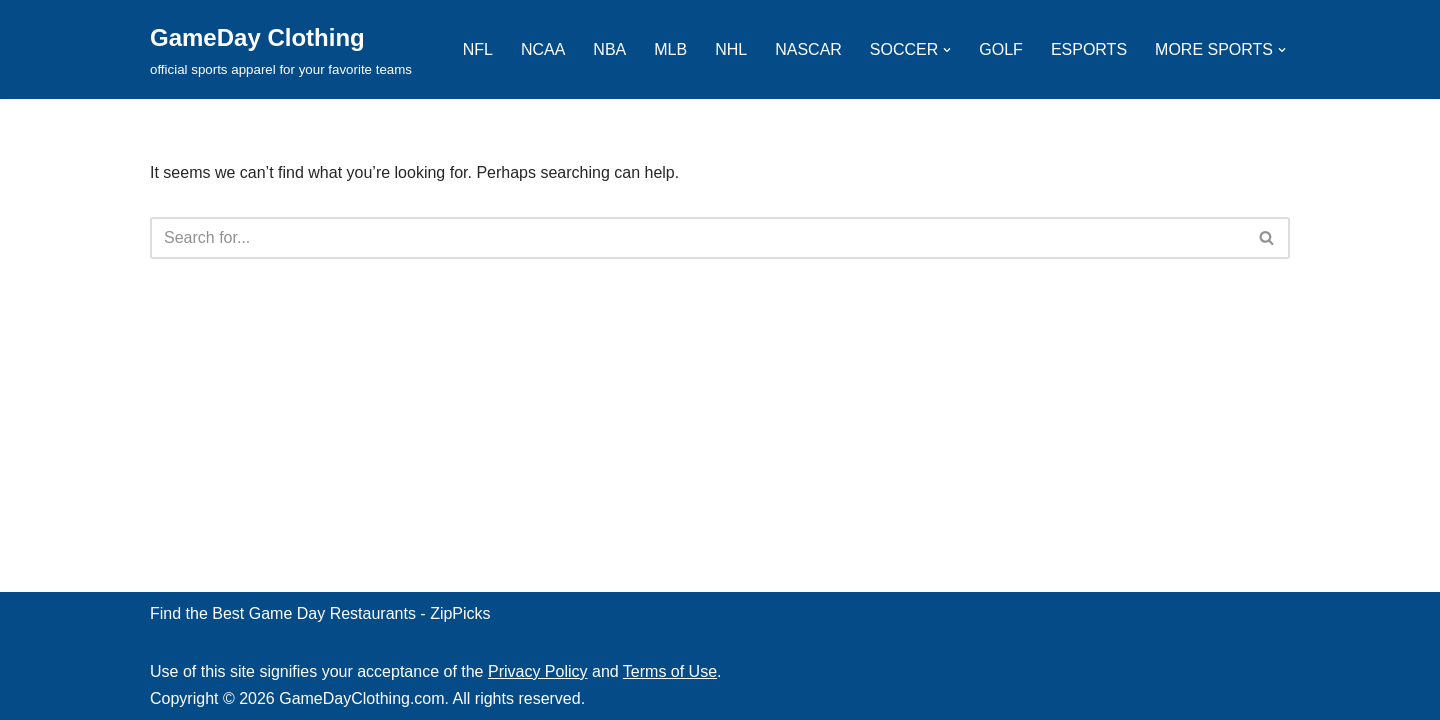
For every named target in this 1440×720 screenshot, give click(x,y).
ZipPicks (460, 613)
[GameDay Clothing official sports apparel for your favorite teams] (281, 49)
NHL (731, 49)
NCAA (543, 49)
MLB (670, 49)
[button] (947, 50)
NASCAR (808, 49)
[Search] (697, 238)
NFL (478, 49)
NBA (609, 49)
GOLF (1001, 49)
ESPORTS (1089, 49)
